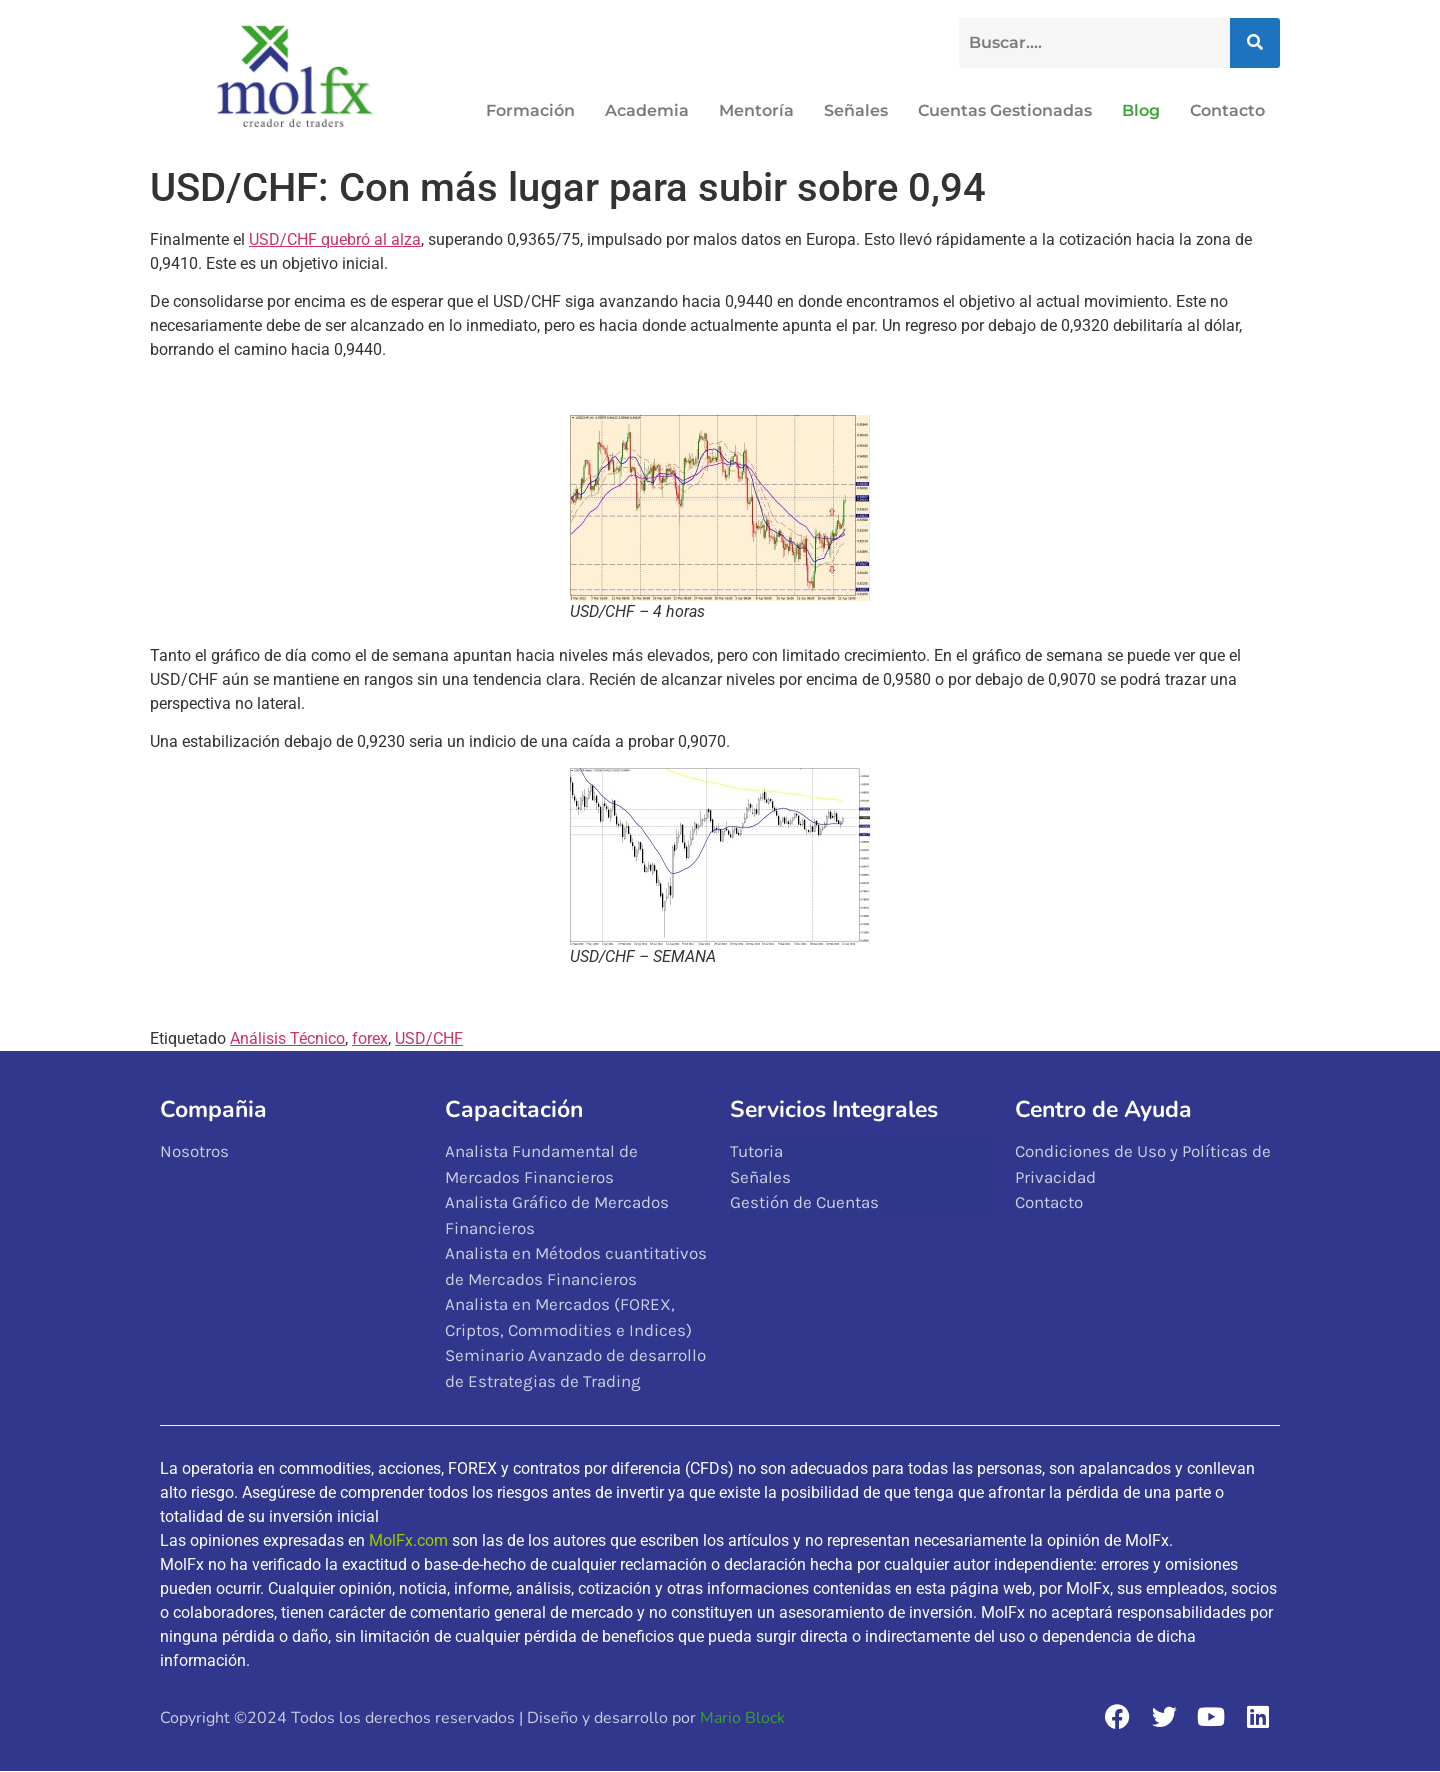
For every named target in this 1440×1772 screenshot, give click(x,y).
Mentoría (756, 110)
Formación (530, 110)
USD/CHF (429, 1038)
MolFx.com (408, 1540)
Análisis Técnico (287, 1038)
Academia (647, 110)
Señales (856, 110)
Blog (1141, 110)
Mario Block (742, 1718)
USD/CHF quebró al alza (335, 239)
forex (370, 1038)
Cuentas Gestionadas (1005, 110)
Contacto (1227, 110)
